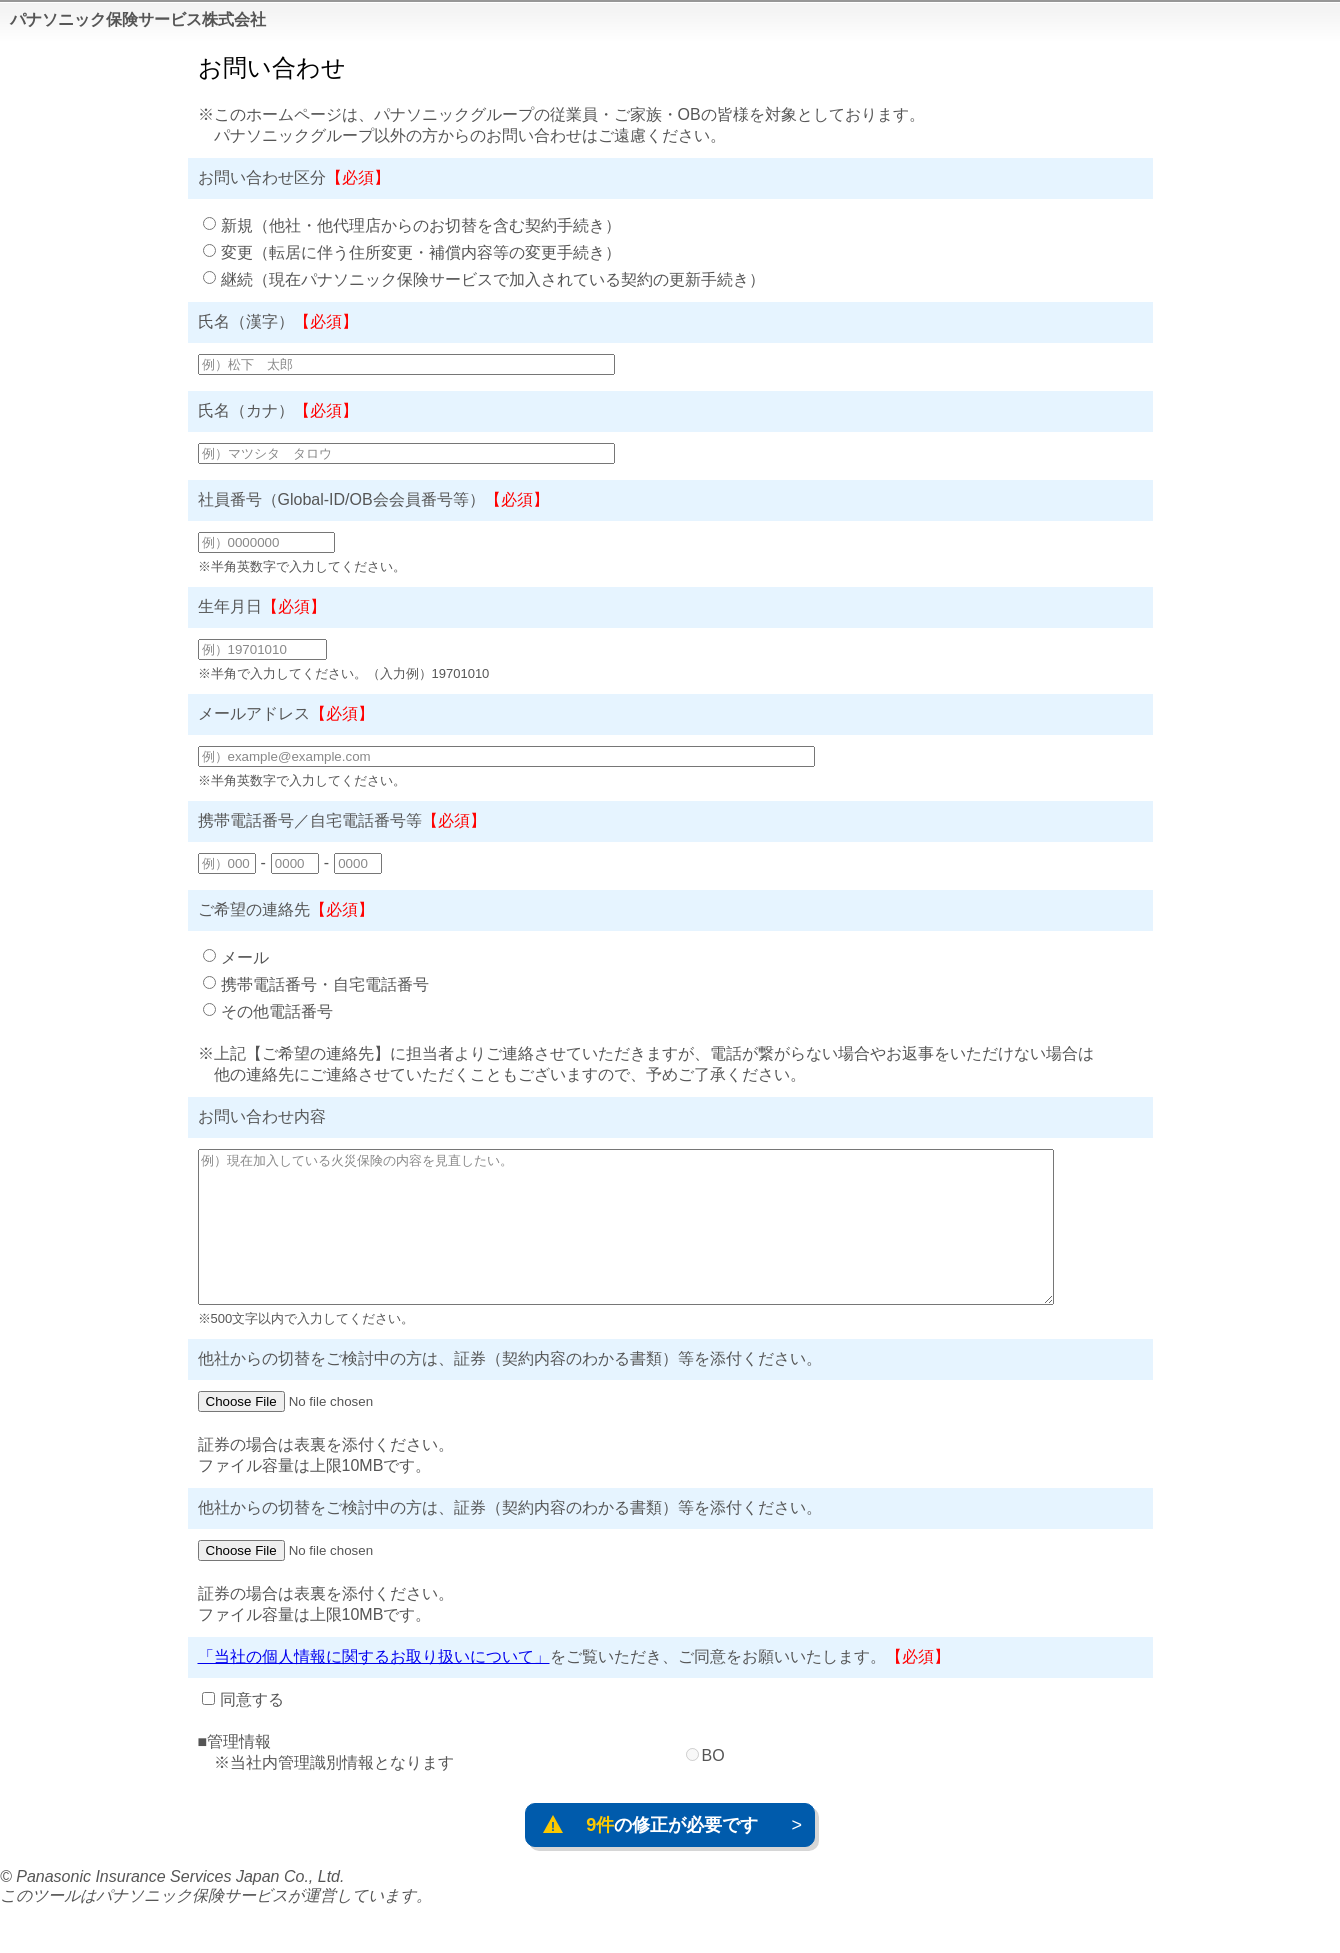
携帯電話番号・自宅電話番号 (325, 984)
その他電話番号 (277, 1011)
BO (713, 1785)
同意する (252, 1729)
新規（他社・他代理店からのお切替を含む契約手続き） (421, 225)
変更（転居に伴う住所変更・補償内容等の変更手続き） (421, 252)
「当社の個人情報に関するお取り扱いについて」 (374, 1686)
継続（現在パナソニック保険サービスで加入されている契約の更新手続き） (493, 279)
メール (245, 957)
